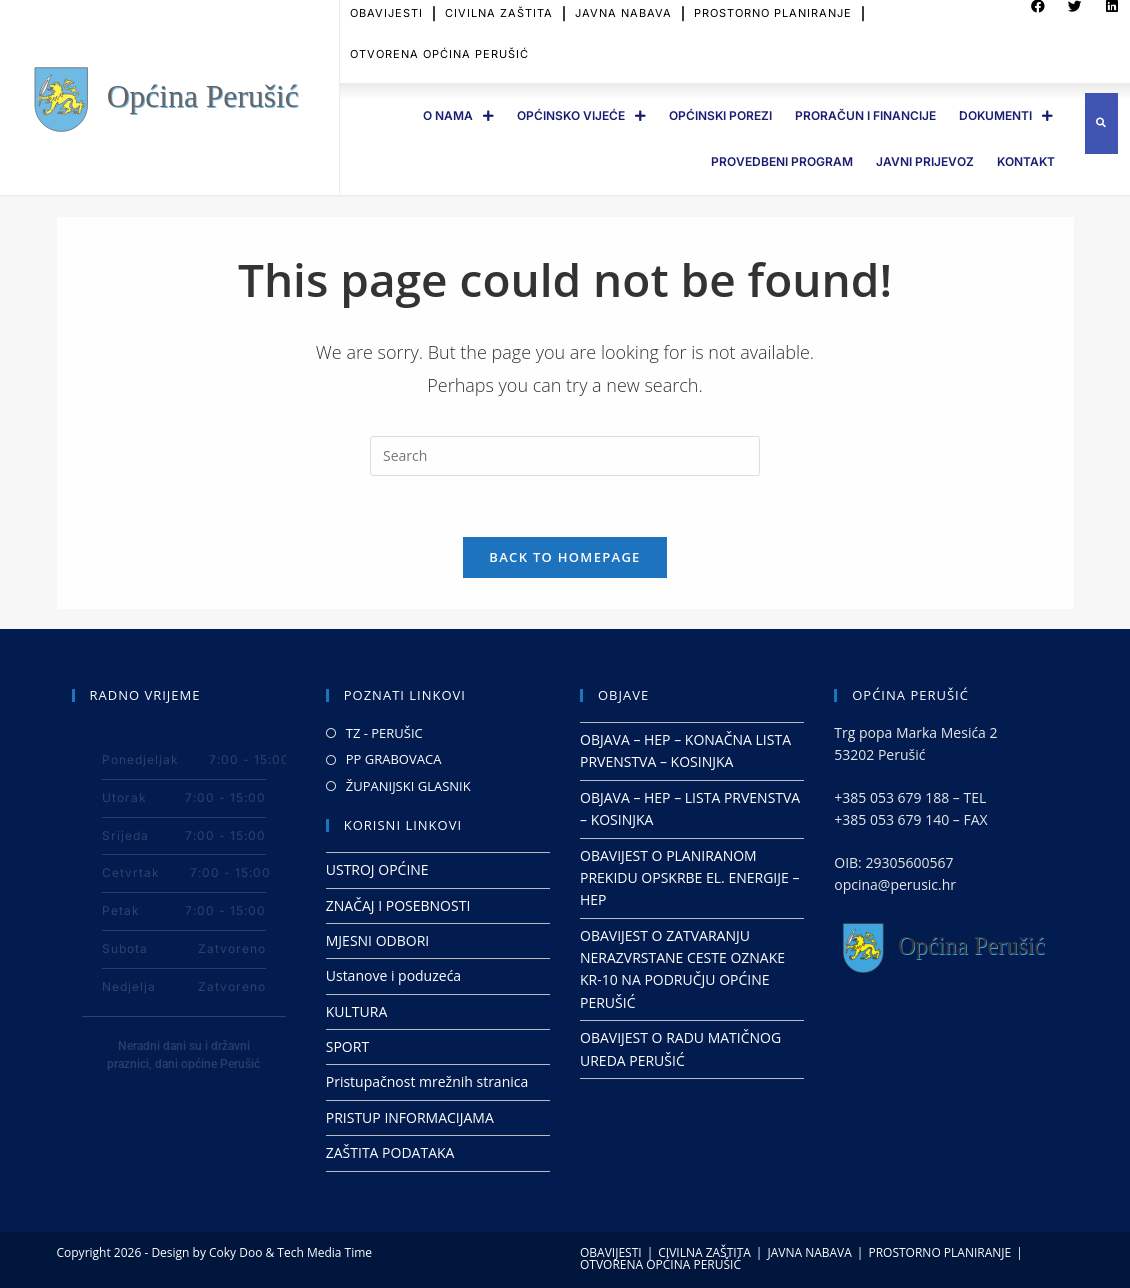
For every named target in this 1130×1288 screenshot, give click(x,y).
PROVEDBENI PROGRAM (782, 161)
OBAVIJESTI (611, 1252)
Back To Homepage (564, 557)
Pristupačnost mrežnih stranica (427, 1081)
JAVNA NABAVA (809, 1252)
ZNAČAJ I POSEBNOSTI (398, 905)
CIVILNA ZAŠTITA (704, 1252)
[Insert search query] (565, 456)
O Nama (458, 116)
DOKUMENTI (1006, 116)
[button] (1101, 123)
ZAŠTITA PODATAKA (390, 1152)
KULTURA (357, 1011)
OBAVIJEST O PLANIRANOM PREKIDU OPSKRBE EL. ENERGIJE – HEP (689, 878)
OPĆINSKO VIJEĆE (581, 116)
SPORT (347, 1046)
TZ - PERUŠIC (384, 733)
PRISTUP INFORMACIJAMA (410, 1117)
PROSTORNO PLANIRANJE (939, 1252)
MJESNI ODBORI (377, 940)
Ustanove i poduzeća (393, 975)
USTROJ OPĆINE (377, 869)
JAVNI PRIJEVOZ (925, 161)
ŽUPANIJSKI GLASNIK (408, 786)
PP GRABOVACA (394, 759)
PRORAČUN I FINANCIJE (865, 115)
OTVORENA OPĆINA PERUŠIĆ (439, 46)
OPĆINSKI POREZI (720, 115)
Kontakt (1026, 161)
